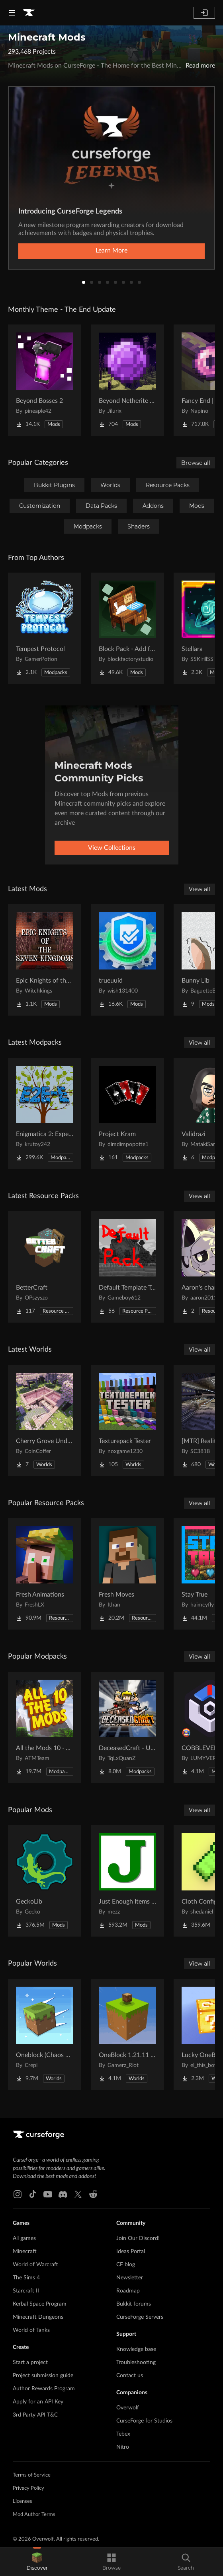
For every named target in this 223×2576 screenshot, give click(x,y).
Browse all (195, 462)
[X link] (78, 2194)
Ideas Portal (130, 2251)
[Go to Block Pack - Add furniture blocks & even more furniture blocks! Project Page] (127, 628)
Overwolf (127, 2408)
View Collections (111, 848)
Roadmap (128, 2291)
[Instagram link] (17, 2194)
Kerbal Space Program (40, 2304)
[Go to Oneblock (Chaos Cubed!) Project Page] (44, 2034)
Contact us (129, 2375)
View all (199, 889)
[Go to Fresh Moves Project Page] (127, 1574)
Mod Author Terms (34, 2514)
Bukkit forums (133, 2304)
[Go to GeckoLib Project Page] (44, 1881)
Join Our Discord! (138, 2238)
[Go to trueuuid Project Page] (127, 960)
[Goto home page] (28, 12)
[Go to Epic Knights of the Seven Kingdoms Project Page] (44, 960)
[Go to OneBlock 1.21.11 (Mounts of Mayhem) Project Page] (127, 2034)
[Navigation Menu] (12, 13)
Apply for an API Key (38, 2402)
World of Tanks (31, 2330)
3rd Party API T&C (35, 2415)
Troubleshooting (136, 2362)
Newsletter (129, 2278)
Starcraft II (26, 2291)
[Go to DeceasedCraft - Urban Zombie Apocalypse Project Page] (127, 1727)
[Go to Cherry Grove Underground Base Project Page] (44, 1420)
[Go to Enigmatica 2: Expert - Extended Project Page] (44, 1113)
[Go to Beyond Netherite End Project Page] (127, 380)
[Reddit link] (93, 2194)
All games (24, 2238)
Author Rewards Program (44, 2388)
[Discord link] (63, 2194)
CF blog (125, 2264)
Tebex (123, 2434)
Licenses (22, 2501)
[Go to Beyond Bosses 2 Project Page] (44, 380)
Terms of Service (32, 2475)
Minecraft (25, 2251)
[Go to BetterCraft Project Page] (44, 1267)
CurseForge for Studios (144, 2421)
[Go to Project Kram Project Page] (127, 1113)
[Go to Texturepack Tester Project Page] (127, 1420)
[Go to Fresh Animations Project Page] (44, 1574)
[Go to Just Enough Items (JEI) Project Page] (127, 1881)
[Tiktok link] (32, 2194)
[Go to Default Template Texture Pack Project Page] (127, 1267)
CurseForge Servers (139, 2317)
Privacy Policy (28, 2488)
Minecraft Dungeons (38, 2317)
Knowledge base (136, 2349)
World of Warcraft (35, 2264)
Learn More (111, 250)
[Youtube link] (48, 2194)
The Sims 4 (26, 2278)
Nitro (122, 2447)
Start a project (30, 2362)
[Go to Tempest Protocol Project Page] (44, 628)
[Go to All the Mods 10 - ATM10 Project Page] (44, 1727)
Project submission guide (43, 2375)
